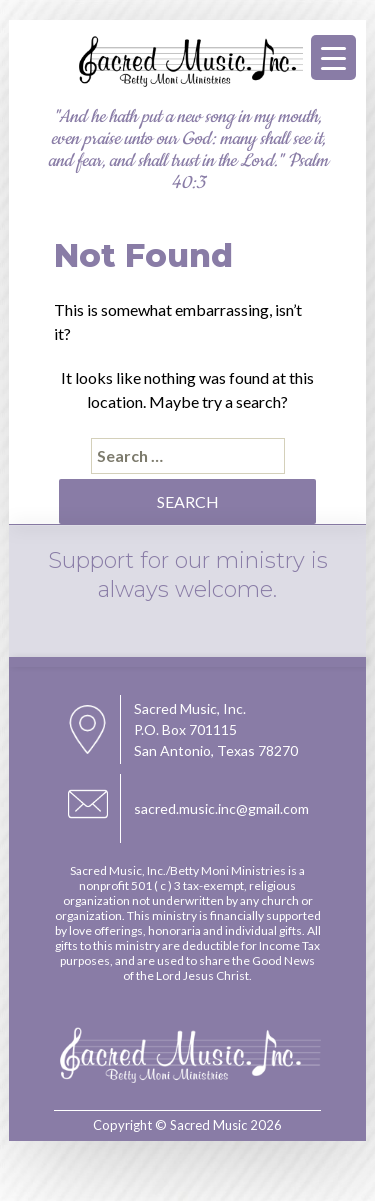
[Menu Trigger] (333, 57)
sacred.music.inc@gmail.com (221, 808)
